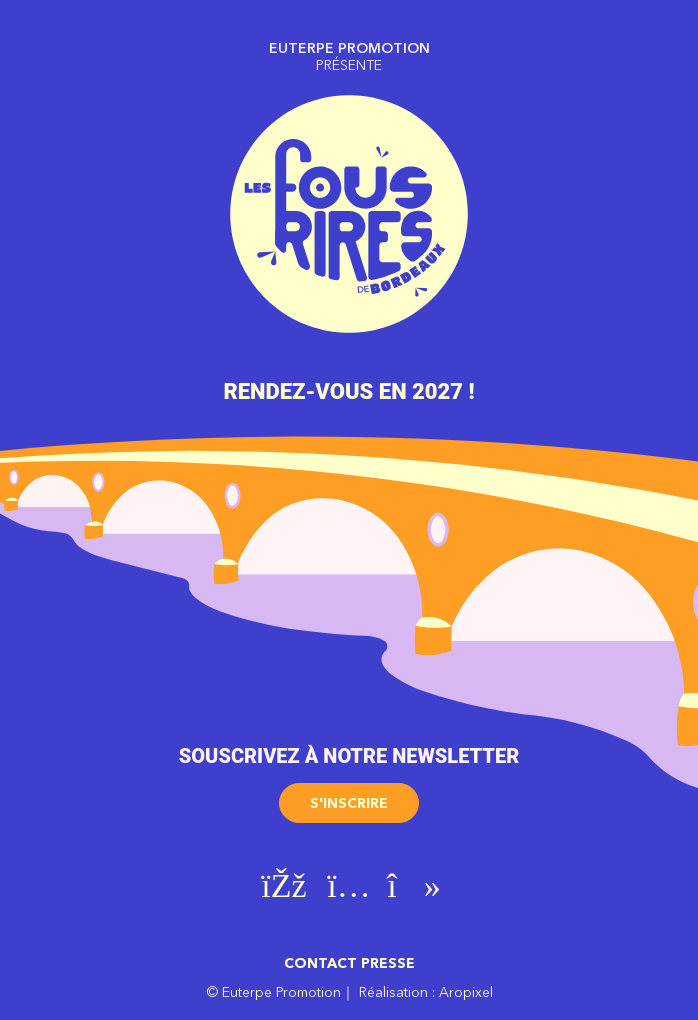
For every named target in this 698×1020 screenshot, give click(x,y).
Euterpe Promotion (281, 992)
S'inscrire (349, 803)
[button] (349, 796)
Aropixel (466, 992)
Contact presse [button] (349, 963)
